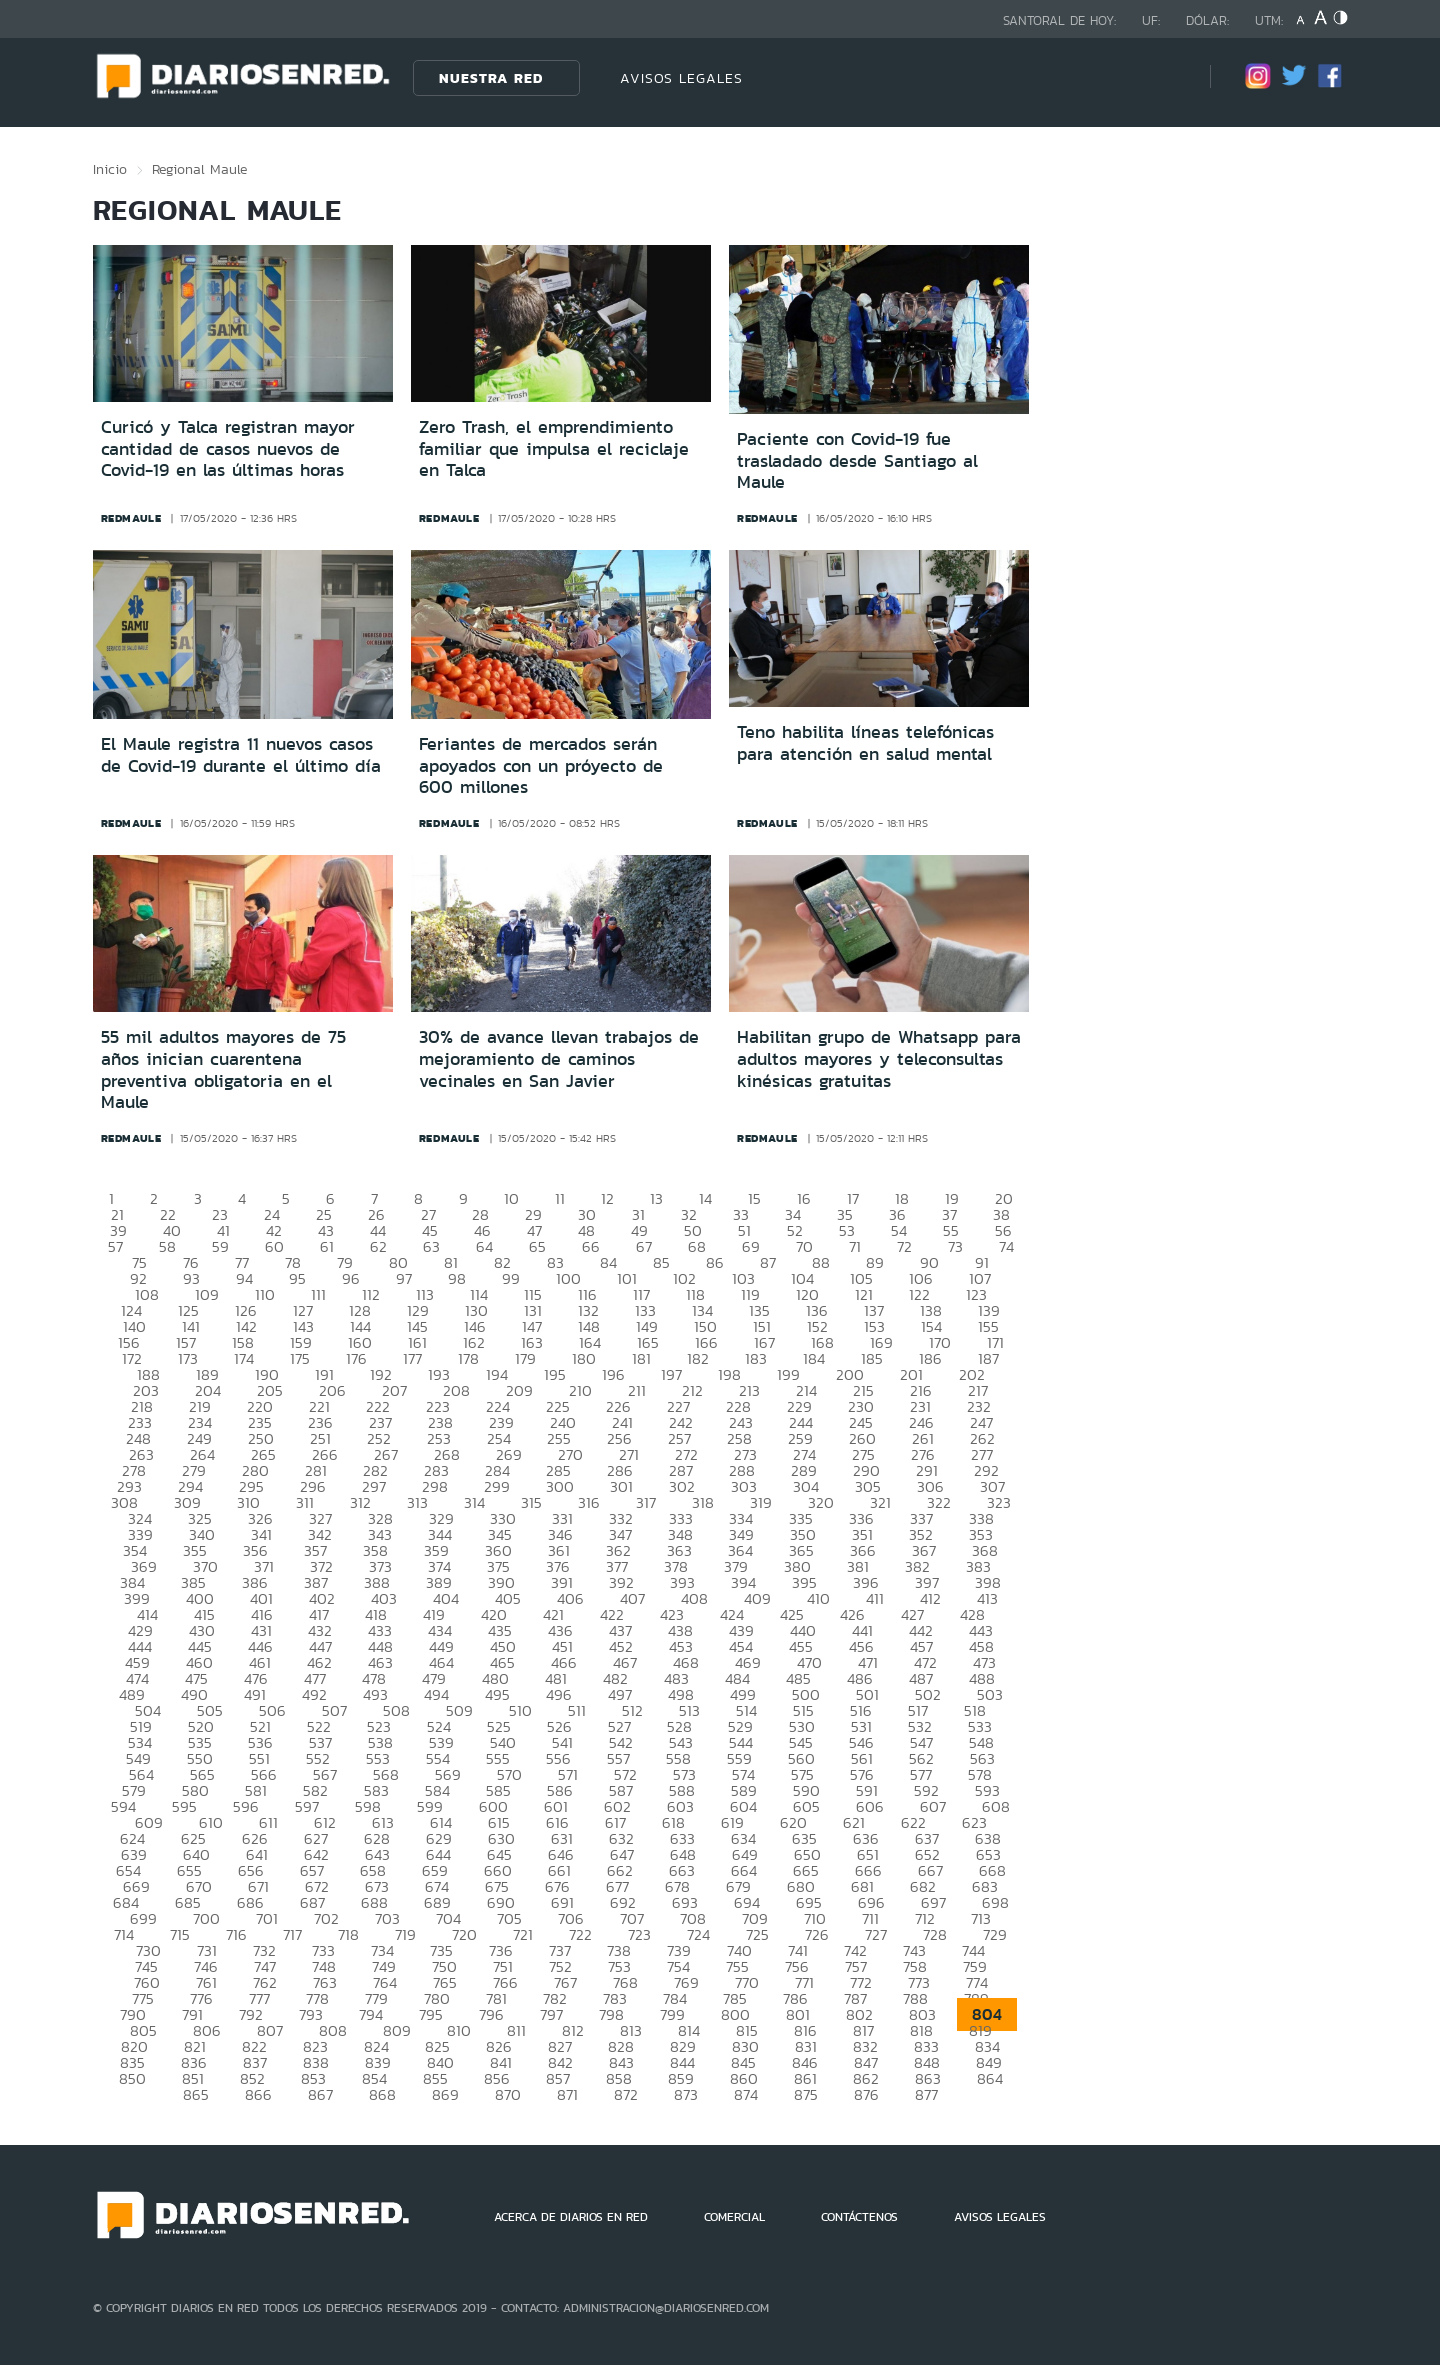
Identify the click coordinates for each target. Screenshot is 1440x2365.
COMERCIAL (734, 2217)
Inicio (110, 169)
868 (382, 2094)
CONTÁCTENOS (859, 2217)
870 (508, 2094)
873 (686, 2094)
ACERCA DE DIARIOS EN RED (571, 2217)
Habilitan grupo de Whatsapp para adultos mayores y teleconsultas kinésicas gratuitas (879, 1058)
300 (560, 1486)
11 (560, 1198)
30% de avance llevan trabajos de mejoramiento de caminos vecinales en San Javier (559, 1058)
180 (584, 1358)
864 (990, 2078)
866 (258, 2094)
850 (132, 2078)
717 (292, 1934)
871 (567, 2094)
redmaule (131, 518)
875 (806, 2094)
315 (531, 1502)
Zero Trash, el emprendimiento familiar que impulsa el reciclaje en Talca (554, 448)
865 (196, 2094)
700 (206, 1918)
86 (715, 1262)
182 (698, 1358)
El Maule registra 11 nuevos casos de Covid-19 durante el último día (241, 755)
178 (468, 1358)
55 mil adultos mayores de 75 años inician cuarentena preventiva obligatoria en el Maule (223, 1069)
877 (926, 2094)
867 (320, 2094)
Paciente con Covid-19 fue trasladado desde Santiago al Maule (857, 460)
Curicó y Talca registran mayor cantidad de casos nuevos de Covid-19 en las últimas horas (228, 448)
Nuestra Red (491, 78)
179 (525, 1358)
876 (866, 2094)
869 (445, 2094)
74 (1006, 1246)
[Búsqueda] (1165, 77)
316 (589, 1502)
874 (746, 2094)
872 (626, 2094)
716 (236, 1934)
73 (955, 1246)
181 (641, 1358)
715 (180, 1934)
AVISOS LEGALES (681, 78)
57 (115, 1246)
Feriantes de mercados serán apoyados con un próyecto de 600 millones (541, 765)
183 (756, 1358)
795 (431, 2014)
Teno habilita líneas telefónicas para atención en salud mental (865, 743)
